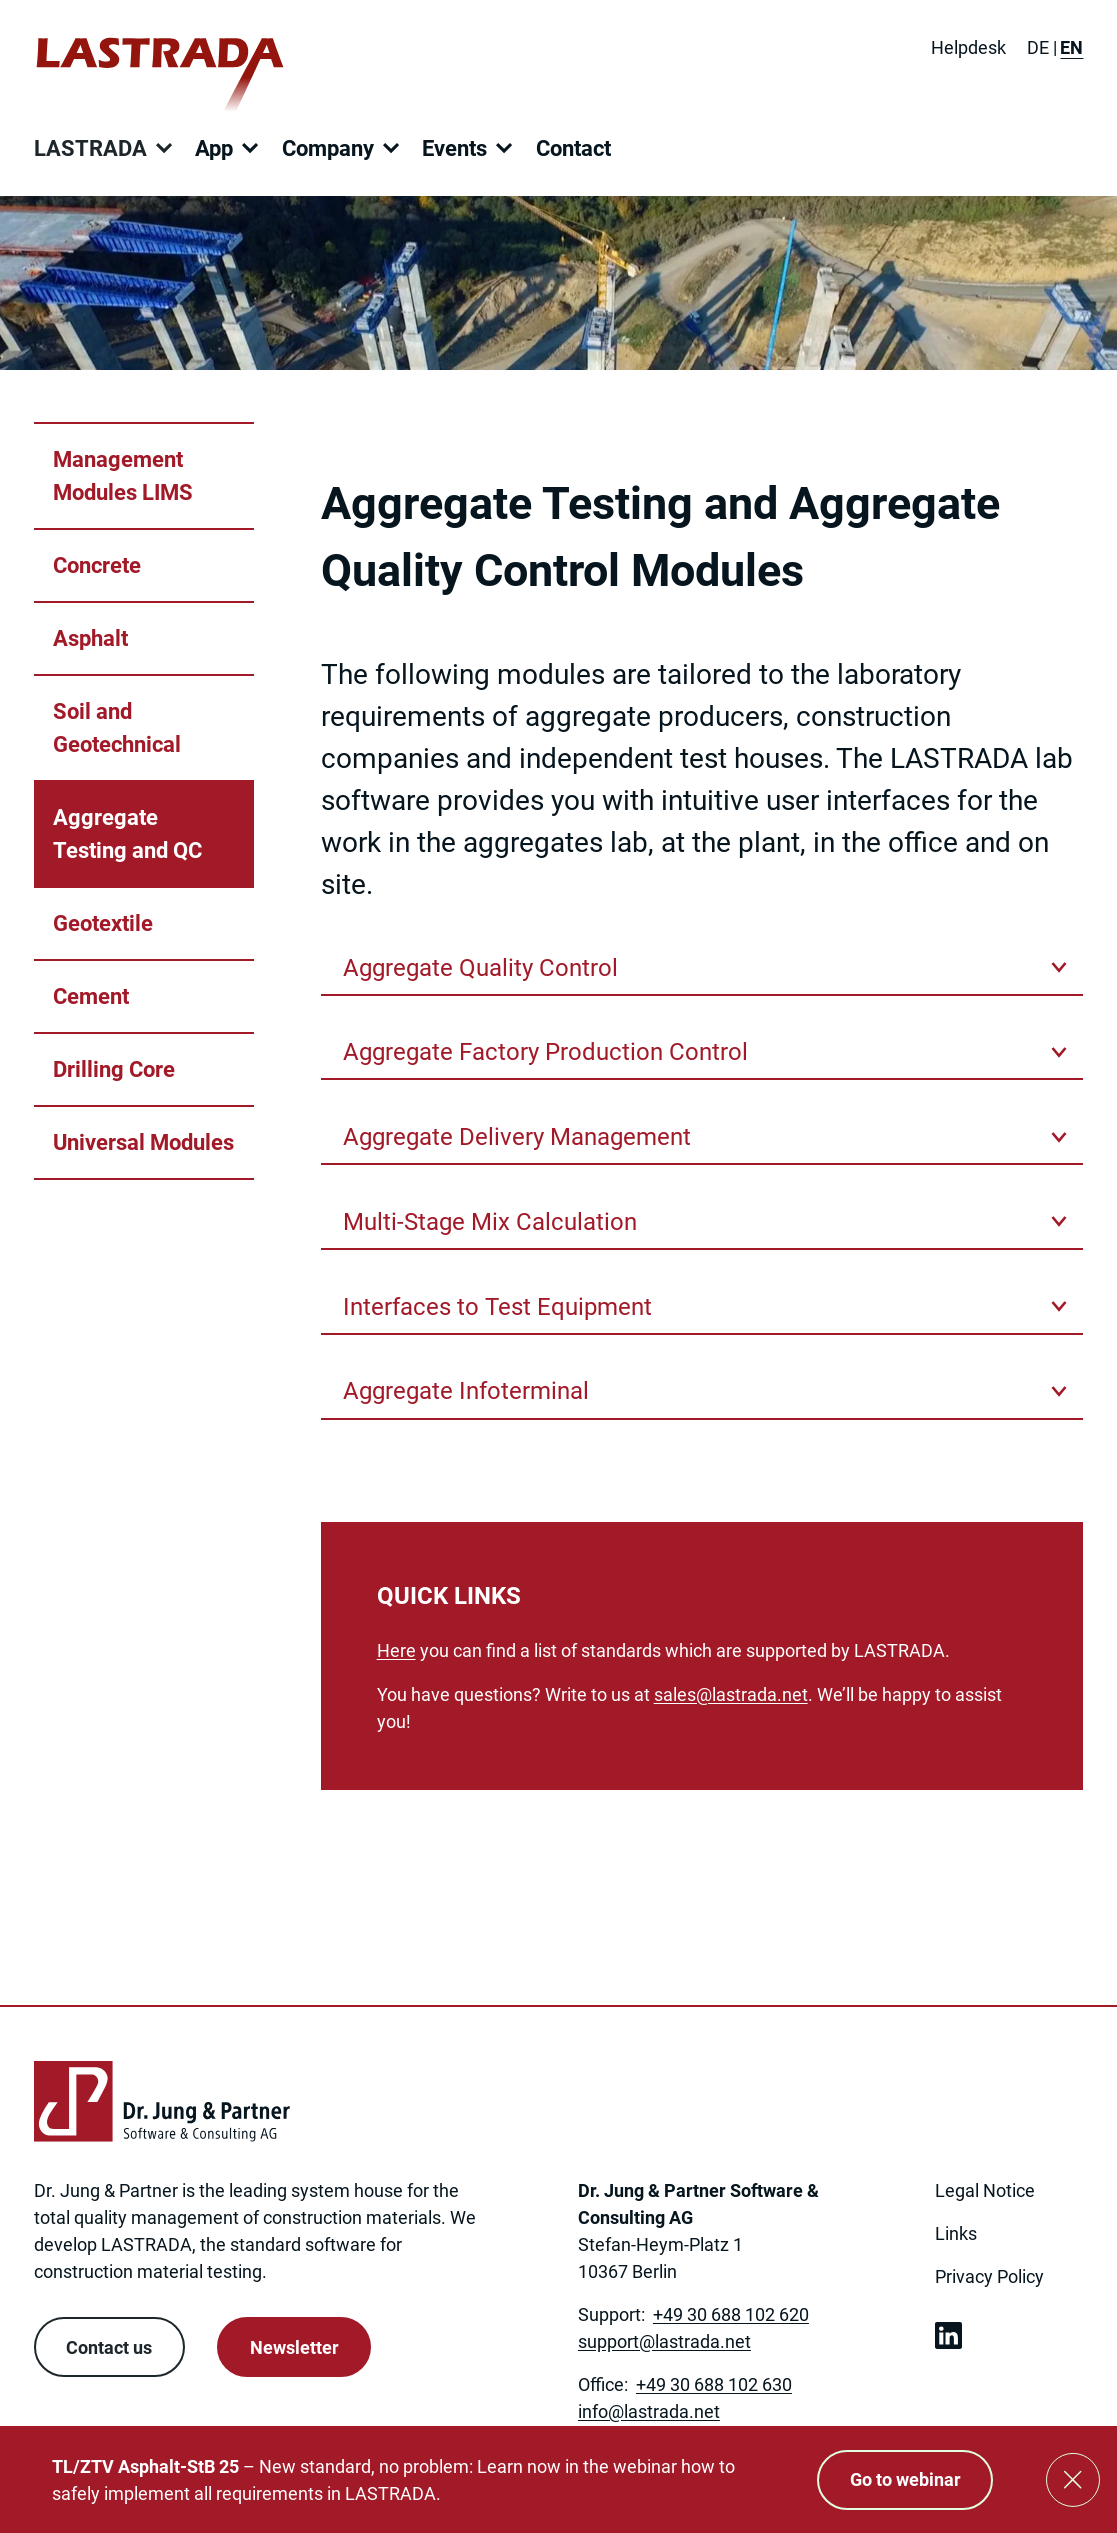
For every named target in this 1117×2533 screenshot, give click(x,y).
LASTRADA (90, 148)
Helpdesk (968, 47)
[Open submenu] (164, 148)
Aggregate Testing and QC (127, 834)
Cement (91, 996)
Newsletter (294, 2347)
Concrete (97, 565)
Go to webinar (905, 2479)
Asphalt (90, 638)
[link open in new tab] (948, 2335)
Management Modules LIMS (123, 476)
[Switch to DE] (1038, 47)
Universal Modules (143, 1142)
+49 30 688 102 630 (714, 2384)
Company (328, 148)
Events (454, 148)
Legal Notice (985, 2190)
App (214, 148)
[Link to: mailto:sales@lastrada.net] (731, 1694)
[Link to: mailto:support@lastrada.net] (664, 2341)
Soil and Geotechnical (117, 728)
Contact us (109, 2347)
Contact (573, 148)
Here (396, 1650)
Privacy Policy (989, 2276)
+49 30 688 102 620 (731, 2314)
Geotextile (103, 923)
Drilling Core (114, 1069)
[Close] (1073, 2480)
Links (956, 2233)
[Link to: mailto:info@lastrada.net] (649, 2411)
